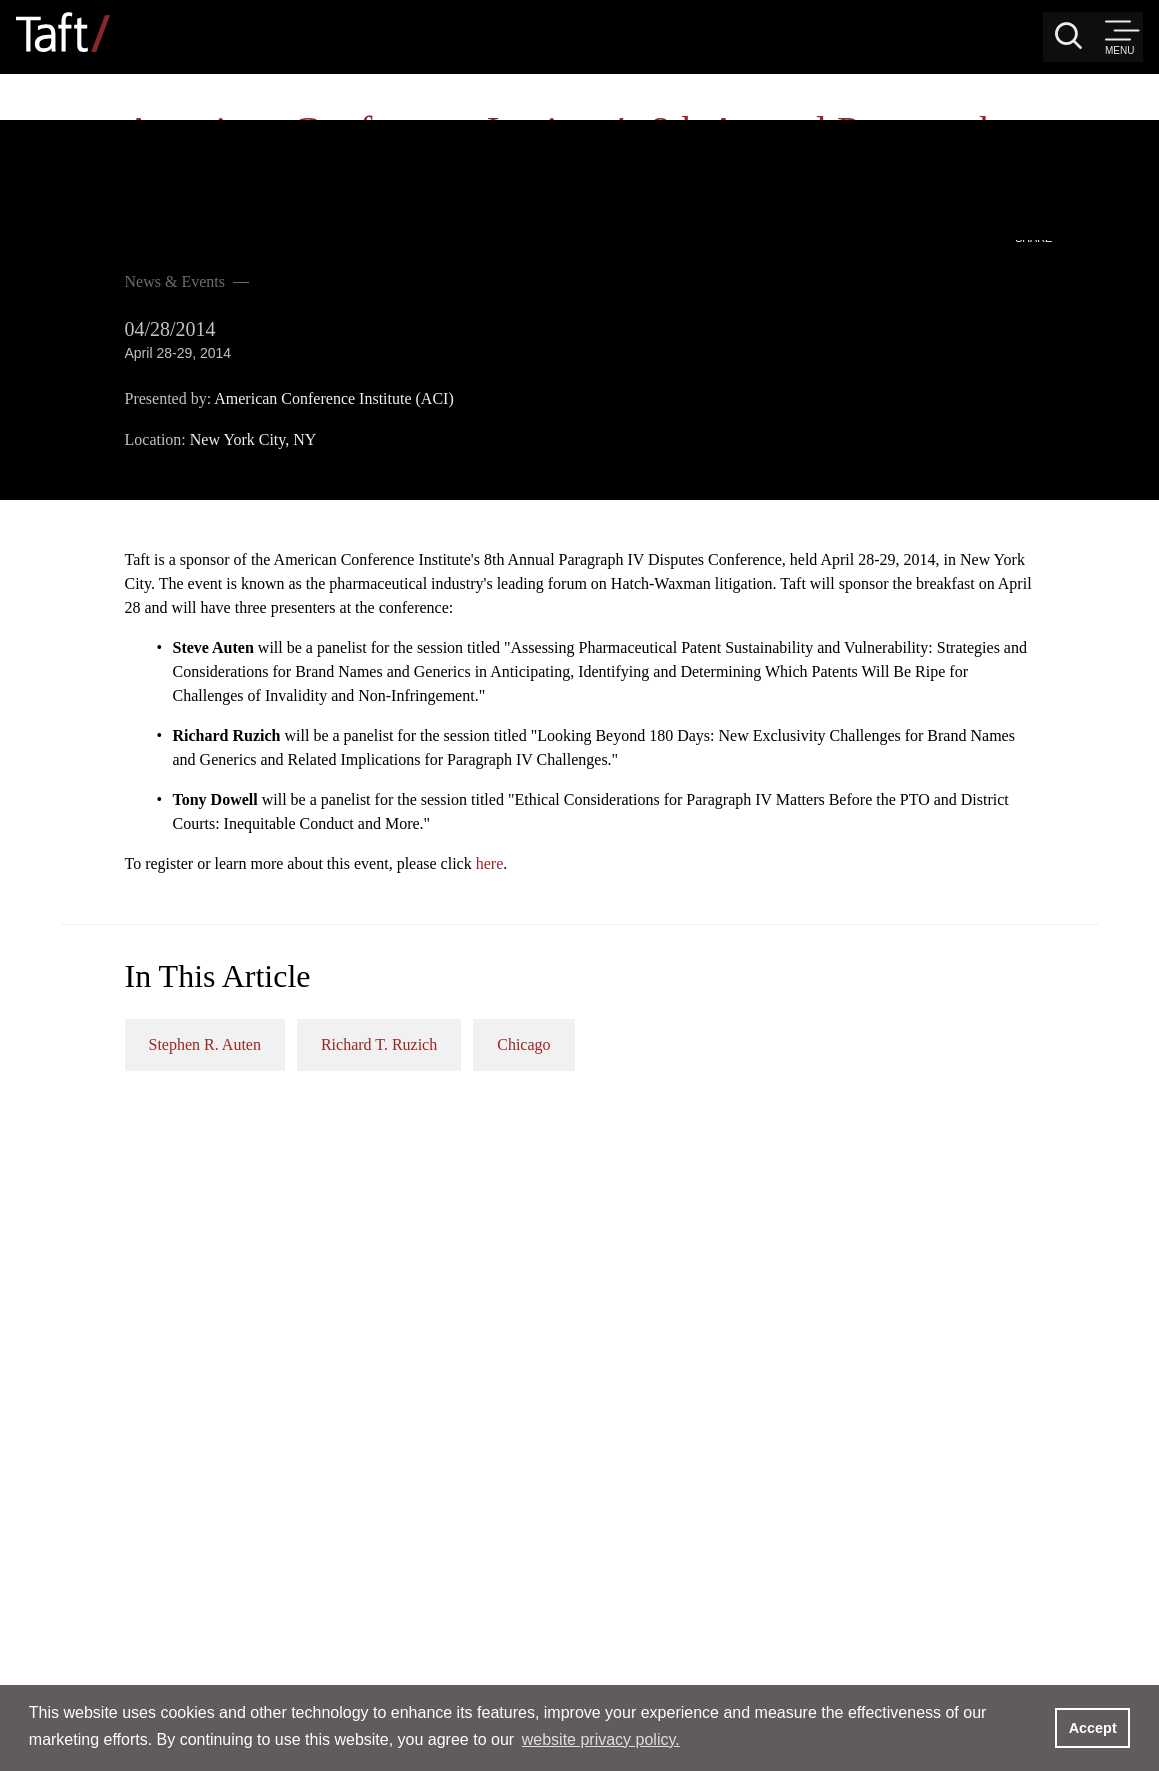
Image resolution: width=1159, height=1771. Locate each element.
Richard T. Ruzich (782, 924)
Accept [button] (1093, 1728)
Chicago (926, 924)
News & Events (114, 123)
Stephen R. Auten (608, 924)
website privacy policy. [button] (601, 1739)
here (893, 743)
